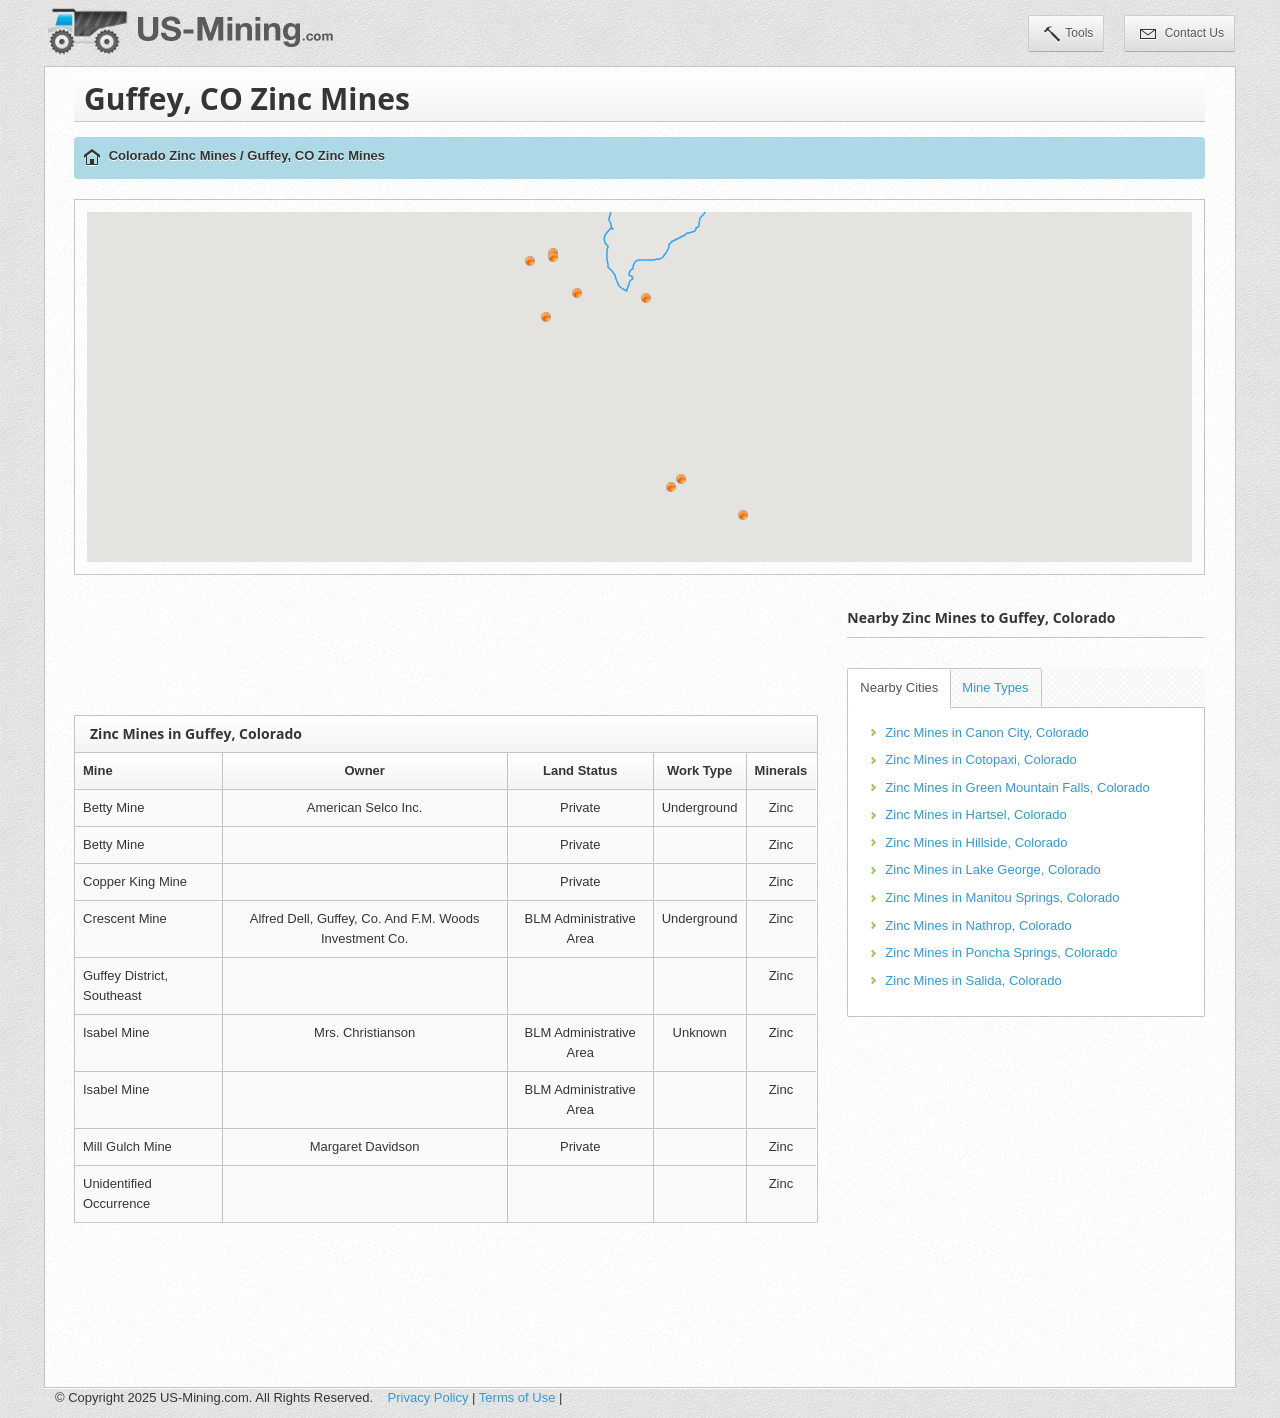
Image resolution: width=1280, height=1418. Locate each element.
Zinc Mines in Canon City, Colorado (987, 732)
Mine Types (995, 687)
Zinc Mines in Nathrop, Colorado (978, 925)
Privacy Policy (428, 1397)
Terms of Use (517, 1397)
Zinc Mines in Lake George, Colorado (992, 869)
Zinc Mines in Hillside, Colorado (976, 842)
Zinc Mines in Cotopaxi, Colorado (980, 759)
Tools (1068, 35)
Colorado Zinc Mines (173, 155)
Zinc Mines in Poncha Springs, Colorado (1001, 952)
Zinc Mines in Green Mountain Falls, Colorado (1017, 787)
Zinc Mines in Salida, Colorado (973, 980)
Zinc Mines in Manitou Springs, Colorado (1002, 897)
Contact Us (1182, 35)
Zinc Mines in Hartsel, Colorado (975, 814)
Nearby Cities (899, 687)
